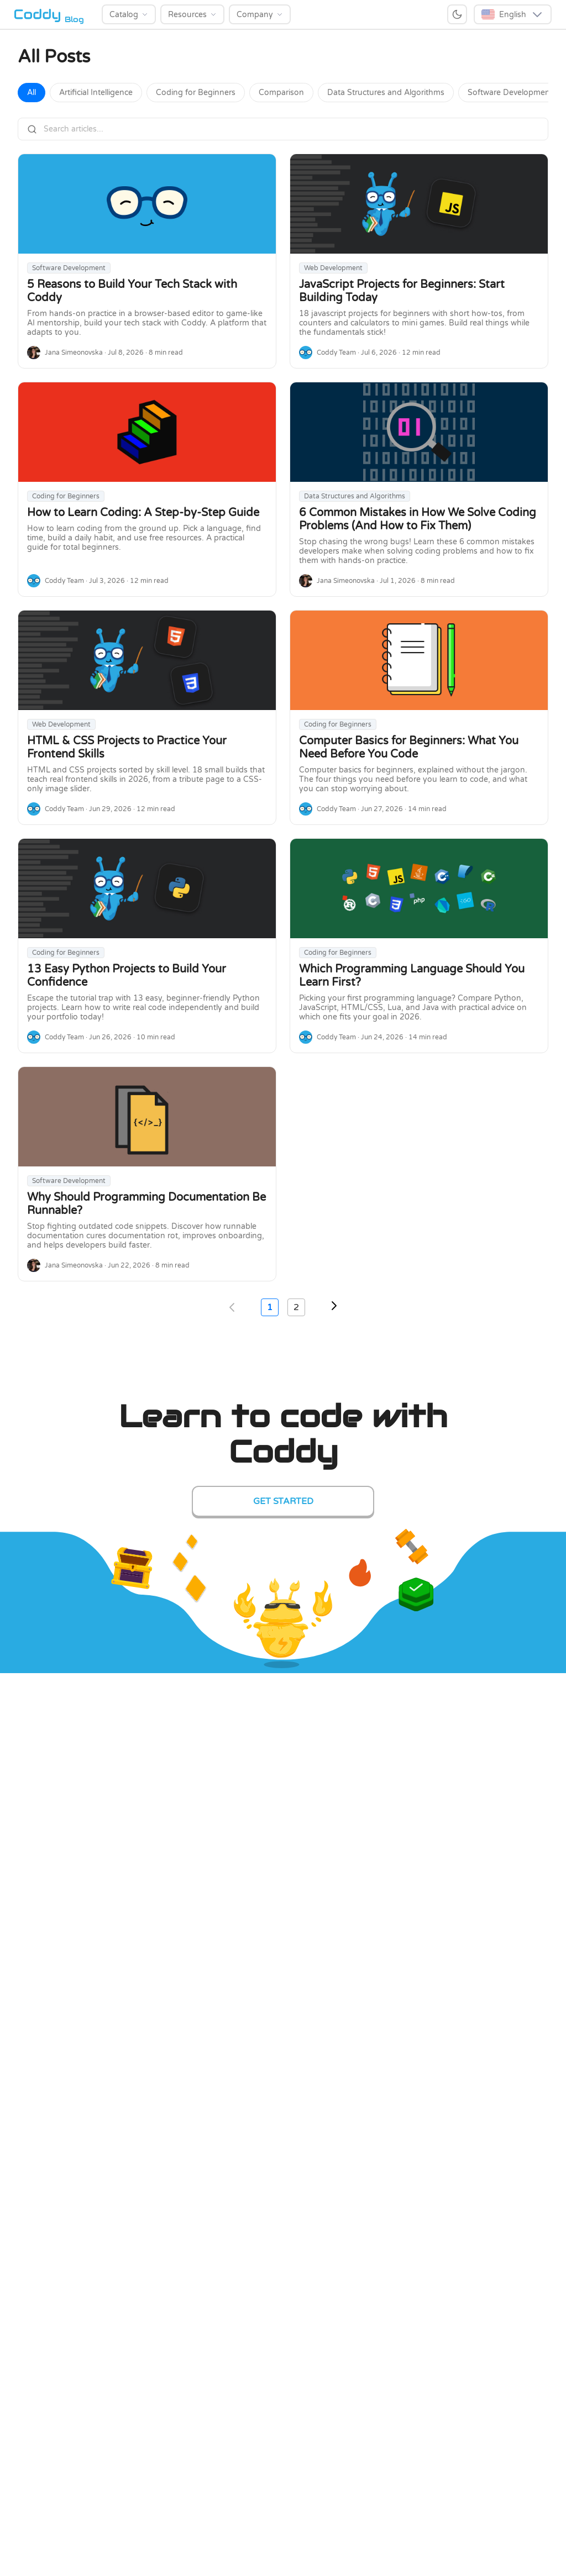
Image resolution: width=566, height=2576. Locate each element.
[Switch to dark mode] (457, 14)
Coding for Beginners (195, 92)
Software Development (510, 92)
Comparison (281, 92)
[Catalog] (129, 14)
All (31, 92)
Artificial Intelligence (96, 92)
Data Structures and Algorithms (385, 92)
